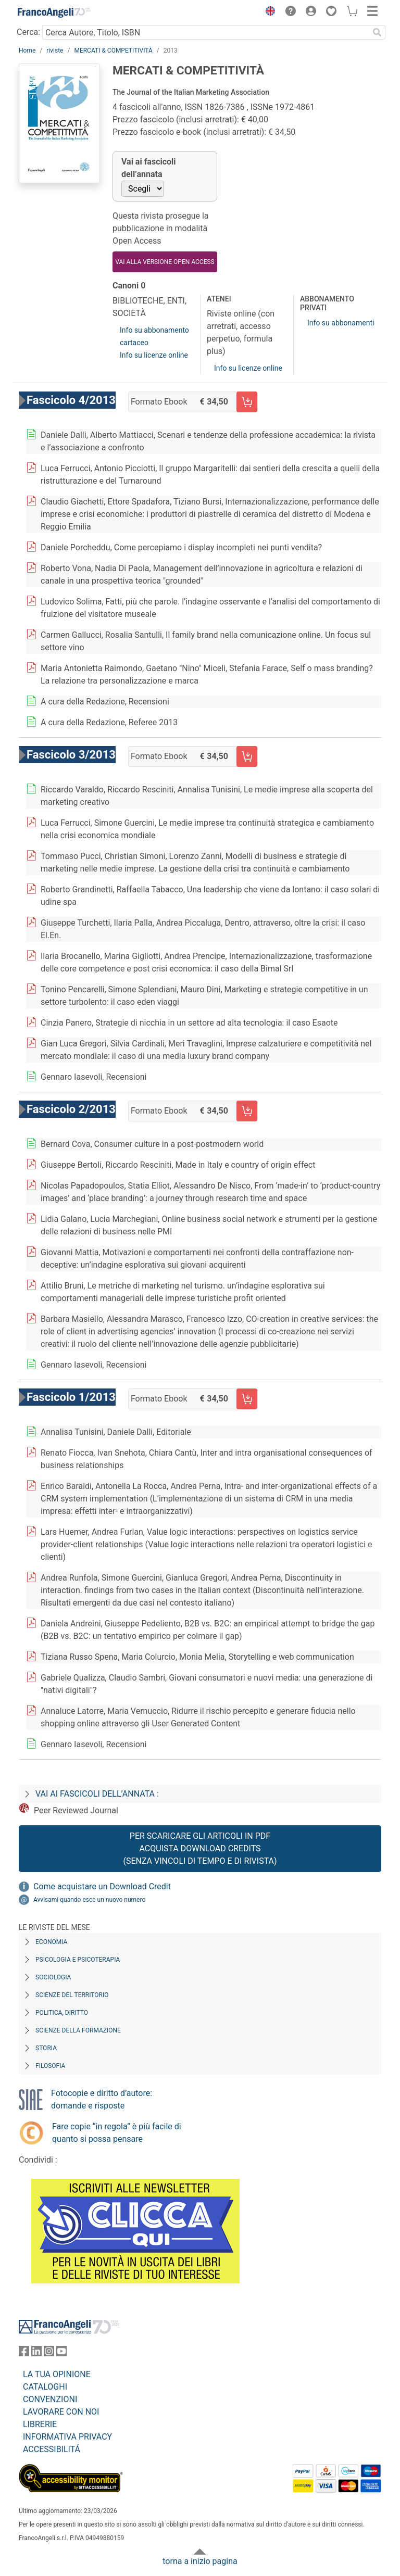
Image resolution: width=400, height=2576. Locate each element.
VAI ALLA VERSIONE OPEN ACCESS (164, 262)
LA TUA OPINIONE (57, 2374)
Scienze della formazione (78, 2030)
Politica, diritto (61, 2012)
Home (27, 50)
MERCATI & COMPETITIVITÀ (113, 50)
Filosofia (50, 2065)
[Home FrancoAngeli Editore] (54, 12)
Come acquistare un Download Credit (102, 1886)
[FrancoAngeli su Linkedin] (36, 2353)
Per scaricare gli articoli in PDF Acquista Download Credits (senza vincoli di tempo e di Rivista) (200, 1848)
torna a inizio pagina (199, 2561)
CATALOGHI (45, 2387)
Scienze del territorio (72, 1995)
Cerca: (28, 32)
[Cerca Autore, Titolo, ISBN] (205, 32)
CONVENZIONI (50, 2399)
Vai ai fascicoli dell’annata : (97, 1794)
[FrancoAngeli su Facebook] (24, 2353)
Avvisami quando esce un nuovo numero (89, 1899)
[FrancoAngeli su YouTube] (61, 2353)
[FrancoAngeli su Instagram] (49, 2353)
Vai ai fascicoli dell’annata (148, 168)
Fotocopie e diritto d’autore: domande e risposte (101, 2099)
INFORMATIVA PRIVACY (67, 2437)
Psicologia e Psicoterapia (77, 1959)
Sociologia (53, 1977)
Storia (46, 2048)
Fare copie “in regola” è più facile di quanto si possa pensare (116, 2133)
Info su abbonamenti (340, 323)
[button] (267, 12)
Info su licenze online (154, 355)
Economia (51, 1942)
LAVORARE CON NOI (61, 2412)
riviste (54, 50)
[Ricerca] (377, 32)
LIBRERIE (40, 2424)
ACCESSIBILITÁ (51, 2449)
